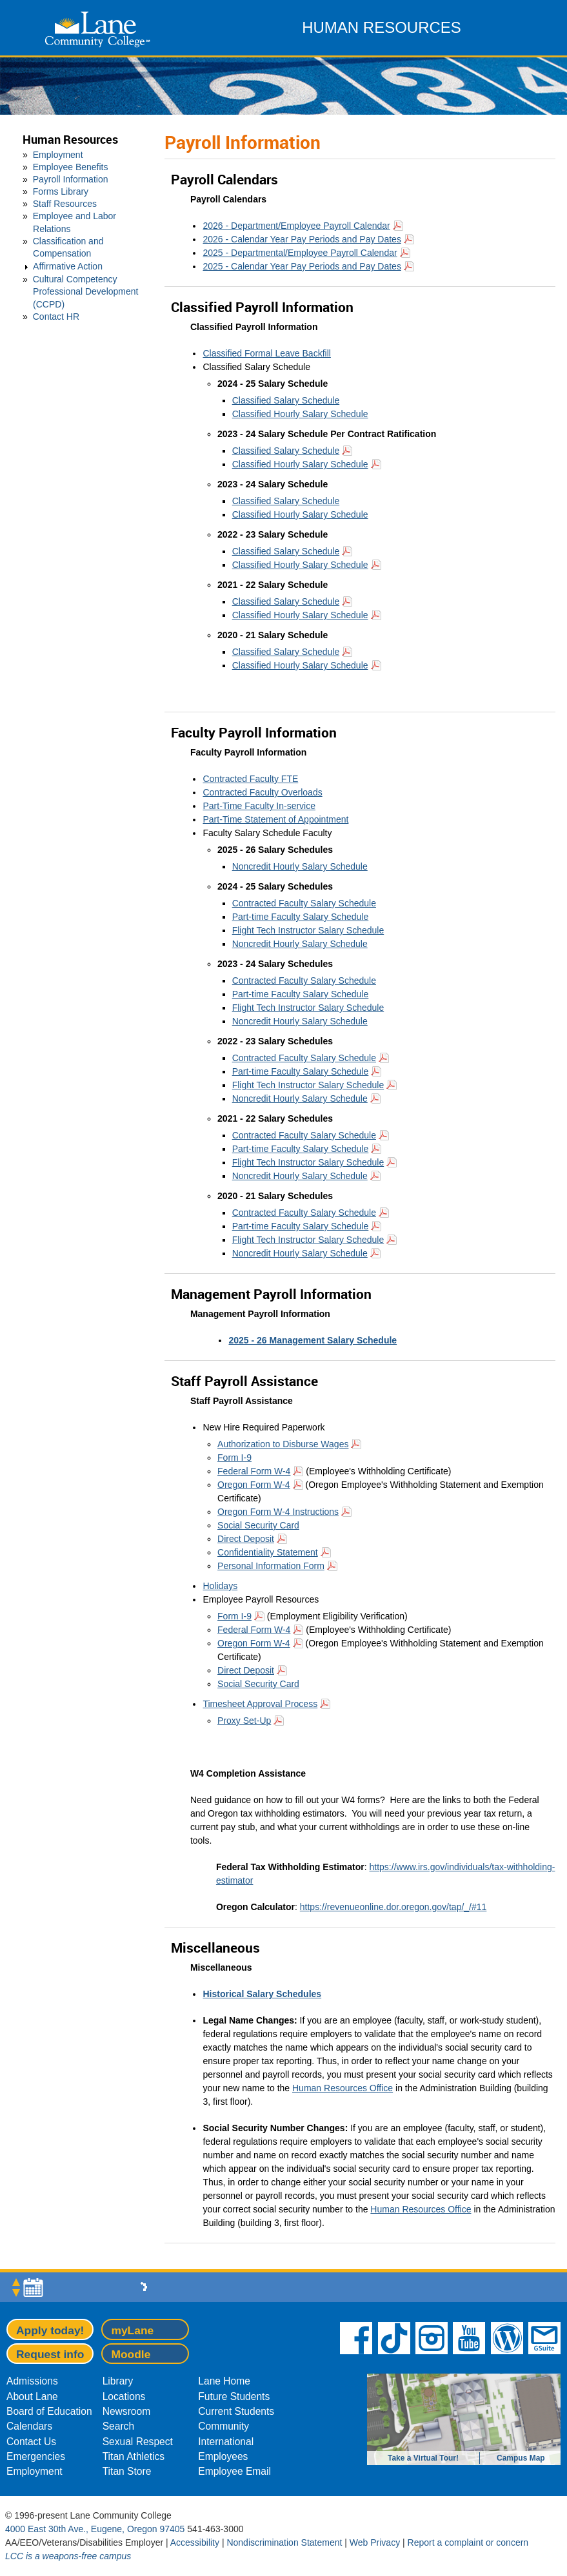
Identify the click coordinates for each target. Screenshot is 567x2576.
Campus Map (521, 2458)
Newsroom (127, 2411)
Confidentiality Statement (267, 1552)
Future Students (234, 2396)
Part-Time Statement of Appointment (275, 819)
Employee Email (234, 2471)
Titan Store (127, 2471)
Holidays (220, 1586)
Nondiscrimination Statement (284, 2542)
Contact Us (31, 2441)
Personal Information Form (270, 1566)
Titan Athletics (134, 2456)
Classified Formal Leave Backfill (266, 353)
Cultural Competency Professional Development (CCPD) (86, 291)
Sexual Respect (138, 2441)
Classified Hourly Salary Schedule (300, 414)
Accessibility (194, 2542)
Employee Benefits (70, 167)
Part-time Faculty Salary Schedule (300, 917)
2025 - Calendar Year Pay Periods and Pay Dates (302, 266)
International (226, 2441)
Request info (50, 2354)
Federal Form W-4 (253, 1471)
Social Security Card (258, 1525)
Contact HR (56, 316)
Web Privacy (375, 2542)
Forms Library (60, 191)
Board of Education (49, 2411)
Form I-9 (234, 1457)
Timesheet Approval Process (260, 1704)
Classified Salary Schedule (286, 400)
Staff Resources (65, 204)
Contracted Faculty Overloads (262, 792)
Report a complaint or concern (468, 2542)
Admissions (32, 2381)
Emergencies (35, 2456)
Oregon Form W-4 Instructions (278, 1512)
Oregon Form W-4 (253, 1484)
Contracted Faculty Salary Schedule (304, 903)
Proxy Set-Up (244, 1720)
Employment (58, 155)
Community (223, 2426)
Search (118, 2426)
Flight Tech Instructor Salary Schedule (308, 930)
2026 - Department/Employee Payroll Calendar (296, 225)
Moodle (130, 2354)
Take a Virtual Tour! (423, 2458)
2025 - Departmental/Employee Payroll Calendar (300, 253)
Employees (223, 2456)
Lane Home (224, 2381)
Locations (124, 2396)
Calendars (29, 2426)
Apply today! (50, 2330)
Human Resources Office (342, 2088)
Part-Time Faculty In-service (259, 806)
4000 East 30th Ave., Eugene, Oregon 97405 (94, 2529)
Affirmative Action (68, 266)
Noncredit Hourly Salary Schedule (300, 866)
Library (118, 2381)
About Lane (32, 2396)
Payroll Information (70, 179)
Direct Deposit (245, 1539)
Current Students (236, 2411)
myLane (132, 2330)
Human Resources (70, 139)
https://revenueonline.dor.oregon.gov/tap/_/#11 (393, 1907)
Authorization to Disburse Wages (282, 1444)
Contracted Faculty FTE (250, 779)
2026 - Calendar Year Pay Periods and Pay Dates (302, 239)
